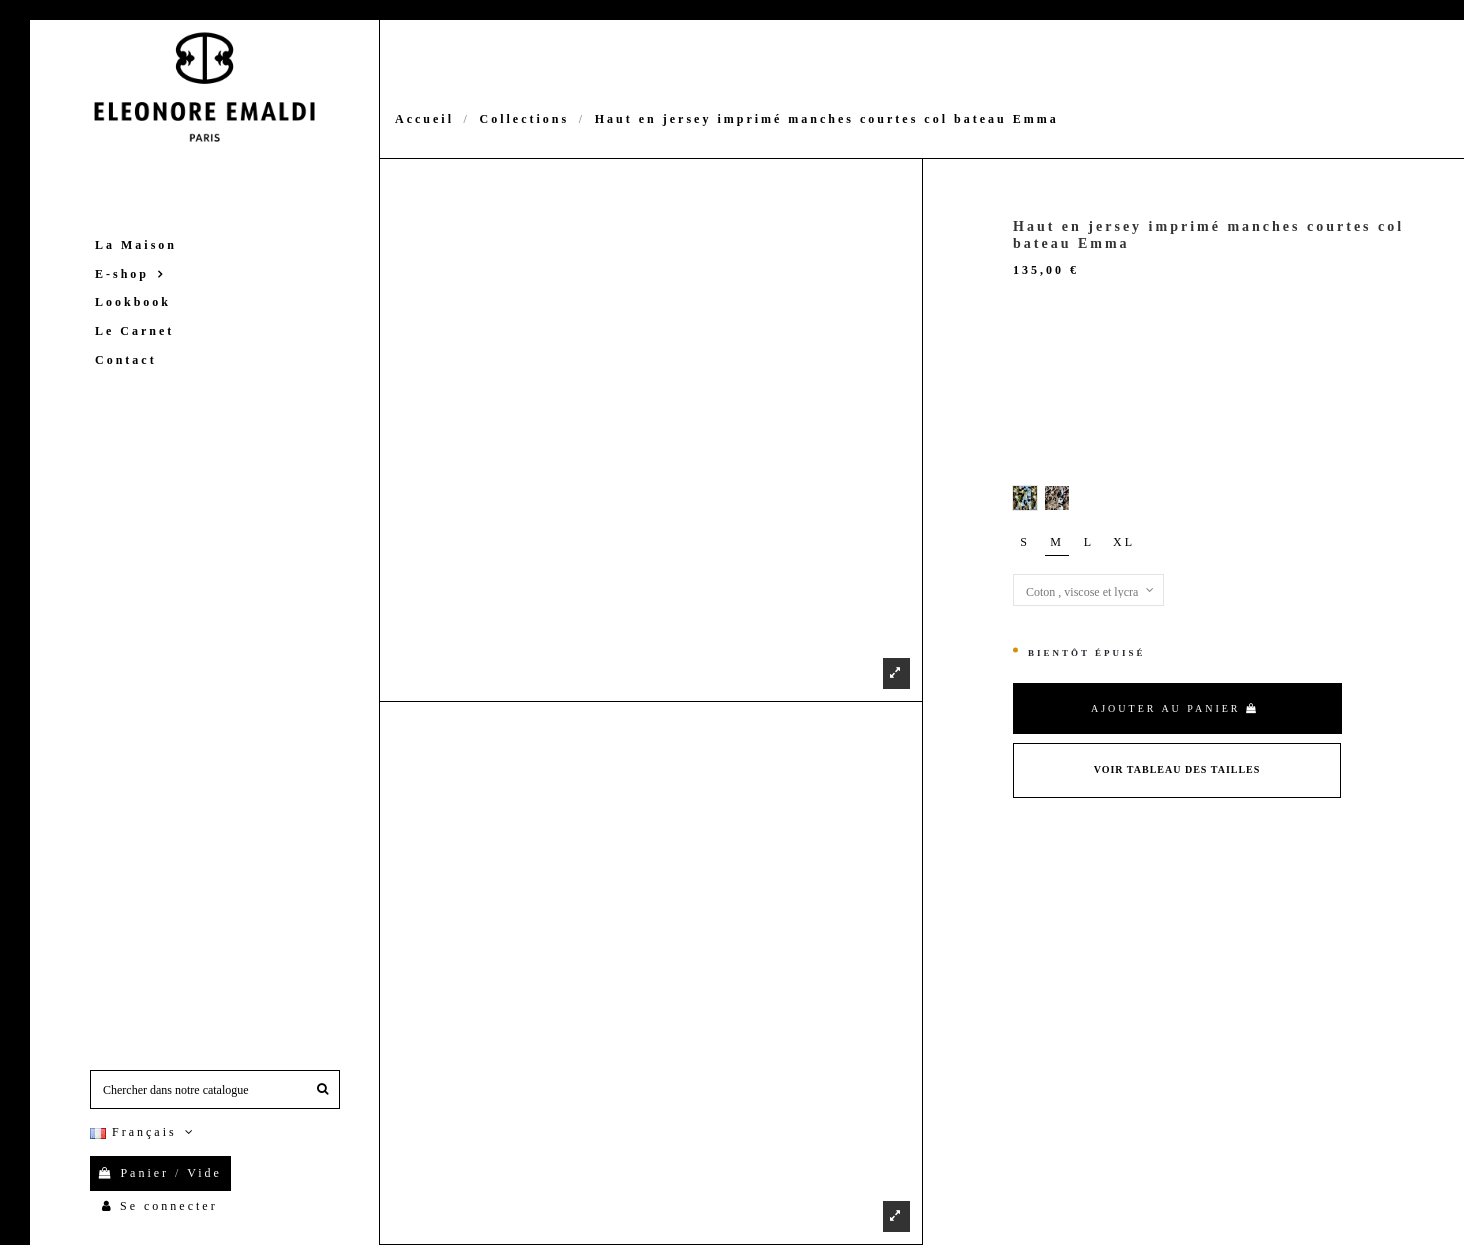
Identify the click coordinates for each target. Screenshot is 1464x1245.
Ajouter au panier (1175, 708)
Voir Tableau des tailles (1177, 769)
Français (144, 1132)
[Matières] (1088, 590)
